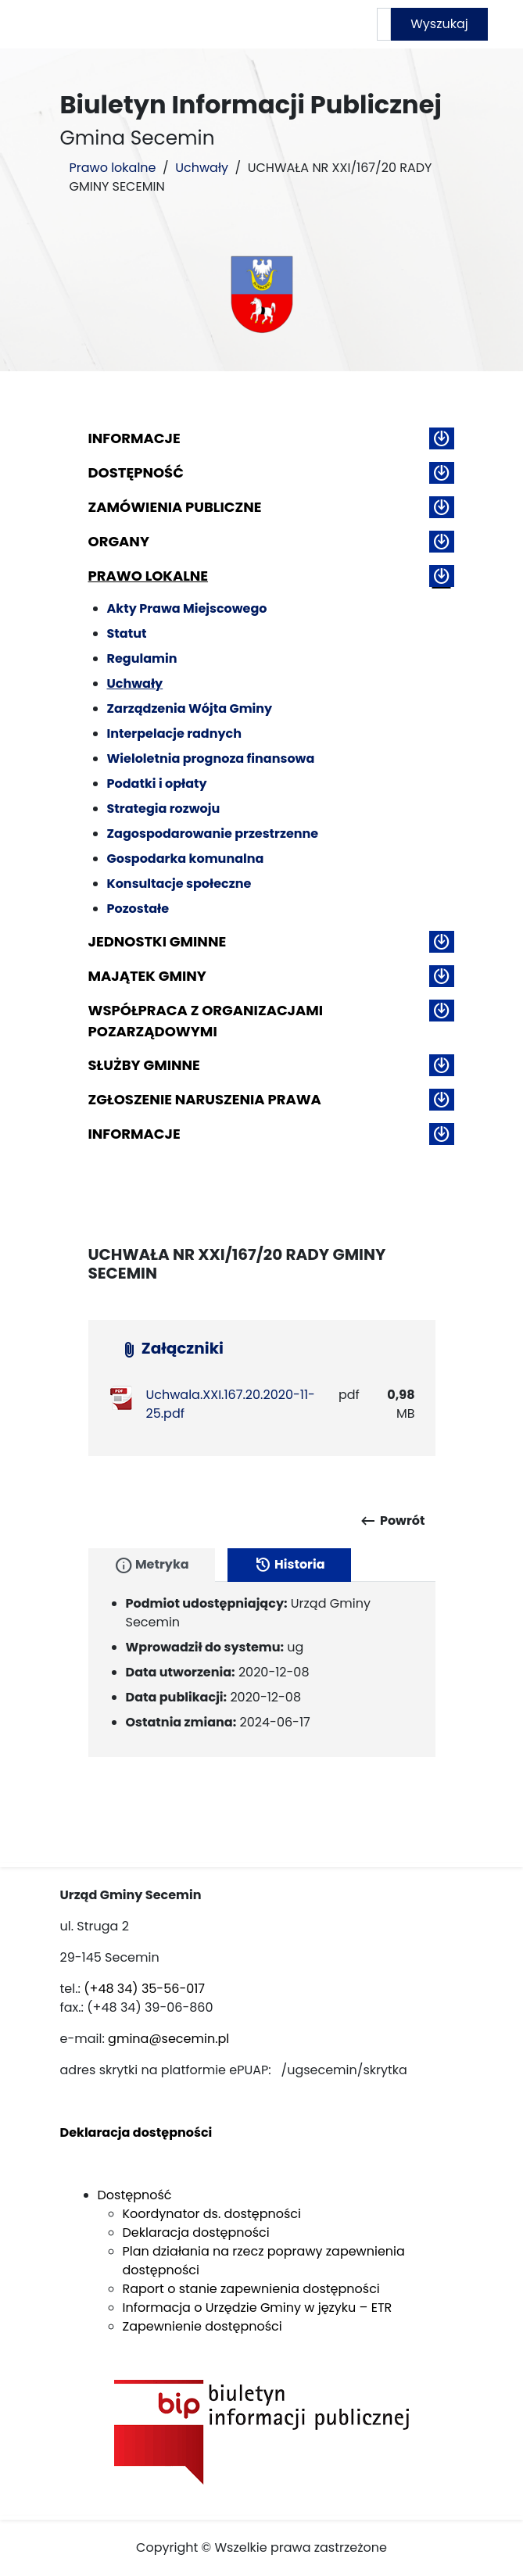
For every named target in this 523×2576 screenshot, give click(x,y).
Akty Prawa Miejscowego (187, 608)
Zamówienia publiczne (175, 507)
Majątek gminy (147, 976)
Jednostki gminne (157, 941)
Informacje (134, 438)
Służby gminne (144, 1065)
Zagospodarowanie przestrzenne (213, 834)
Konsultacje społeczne (179, 884)
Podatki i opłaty (157, 783)
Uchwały (201, 168)
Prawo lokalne (113, 168)
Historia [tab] (289, 1565)
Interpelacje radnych (174, 733)
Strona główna (166, 24)
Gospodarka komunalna (185, 859)
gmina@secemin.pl (168, 2039)
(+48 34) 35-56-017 (144, 1989)
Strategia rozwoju (163, 809)
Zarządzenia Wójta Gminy (190, 708)
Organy (118, 541)
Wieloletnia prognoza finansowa (211, 758)
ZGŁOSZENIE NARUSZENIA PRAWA (204, 1099)
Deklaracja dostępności (196, 2232)
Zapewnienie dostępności (202, 2326)
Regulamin (142, 658)
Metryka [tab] (151, 1565)
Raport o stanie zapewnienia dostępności (251, 2289)
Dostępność (136, 472)
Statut (127, 633)
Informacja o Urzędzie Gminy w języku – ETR (257, 2308)
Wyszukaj (439, 24)
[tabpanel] (261, 1669)
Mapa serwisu (311, 24)
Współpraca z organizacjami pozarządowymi (206, 1020)
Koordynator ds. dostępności (212, 2214)
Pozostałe (138, 909)
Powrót (392, 1521)
